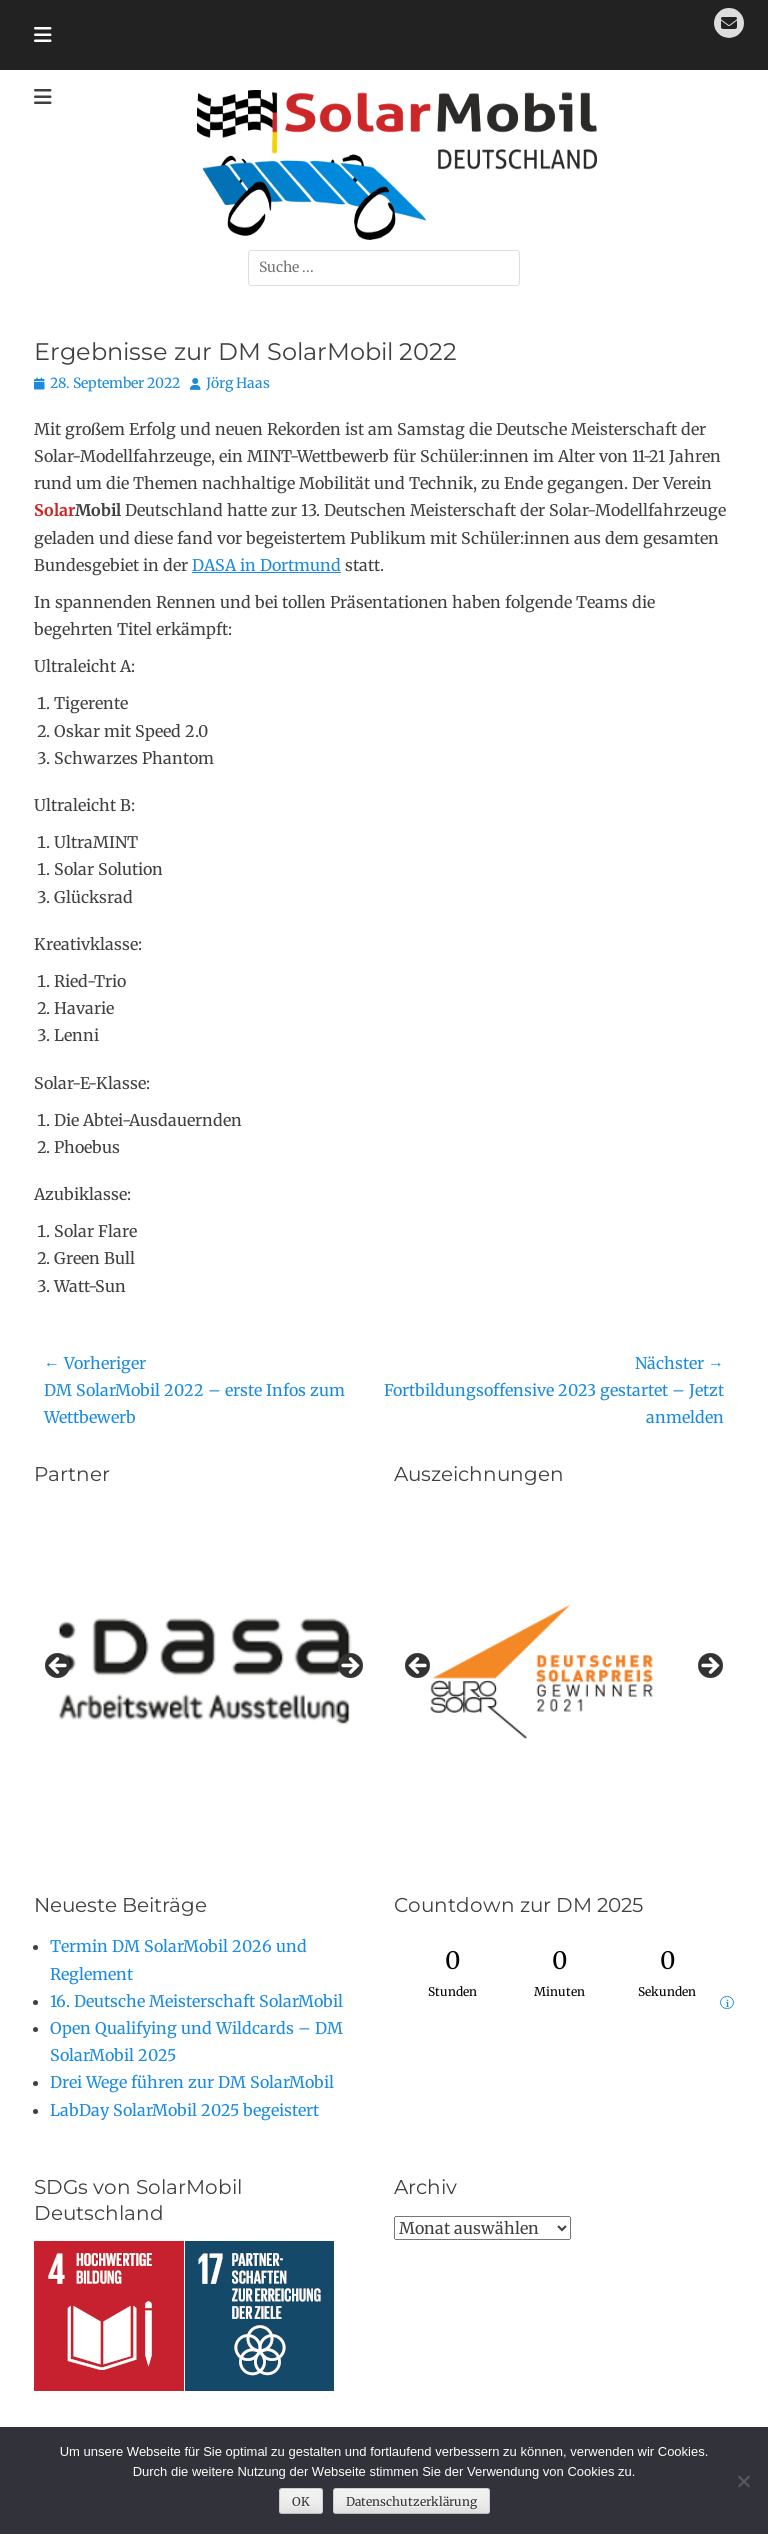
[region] (204, 1672)
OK (301, 2501)
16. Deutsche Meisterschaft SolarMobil (196, 2001)
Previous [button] (59, 1667)
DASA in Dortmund (266, 565)
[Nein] (743, 2481)
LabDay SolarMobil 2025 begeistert (184, 2110)
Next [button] (349, 1667)
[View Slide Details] (564, 1672)
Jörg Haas (238, 383)
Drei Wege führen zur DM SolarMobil (192, 2082)
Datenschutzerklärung (411, 2501)
